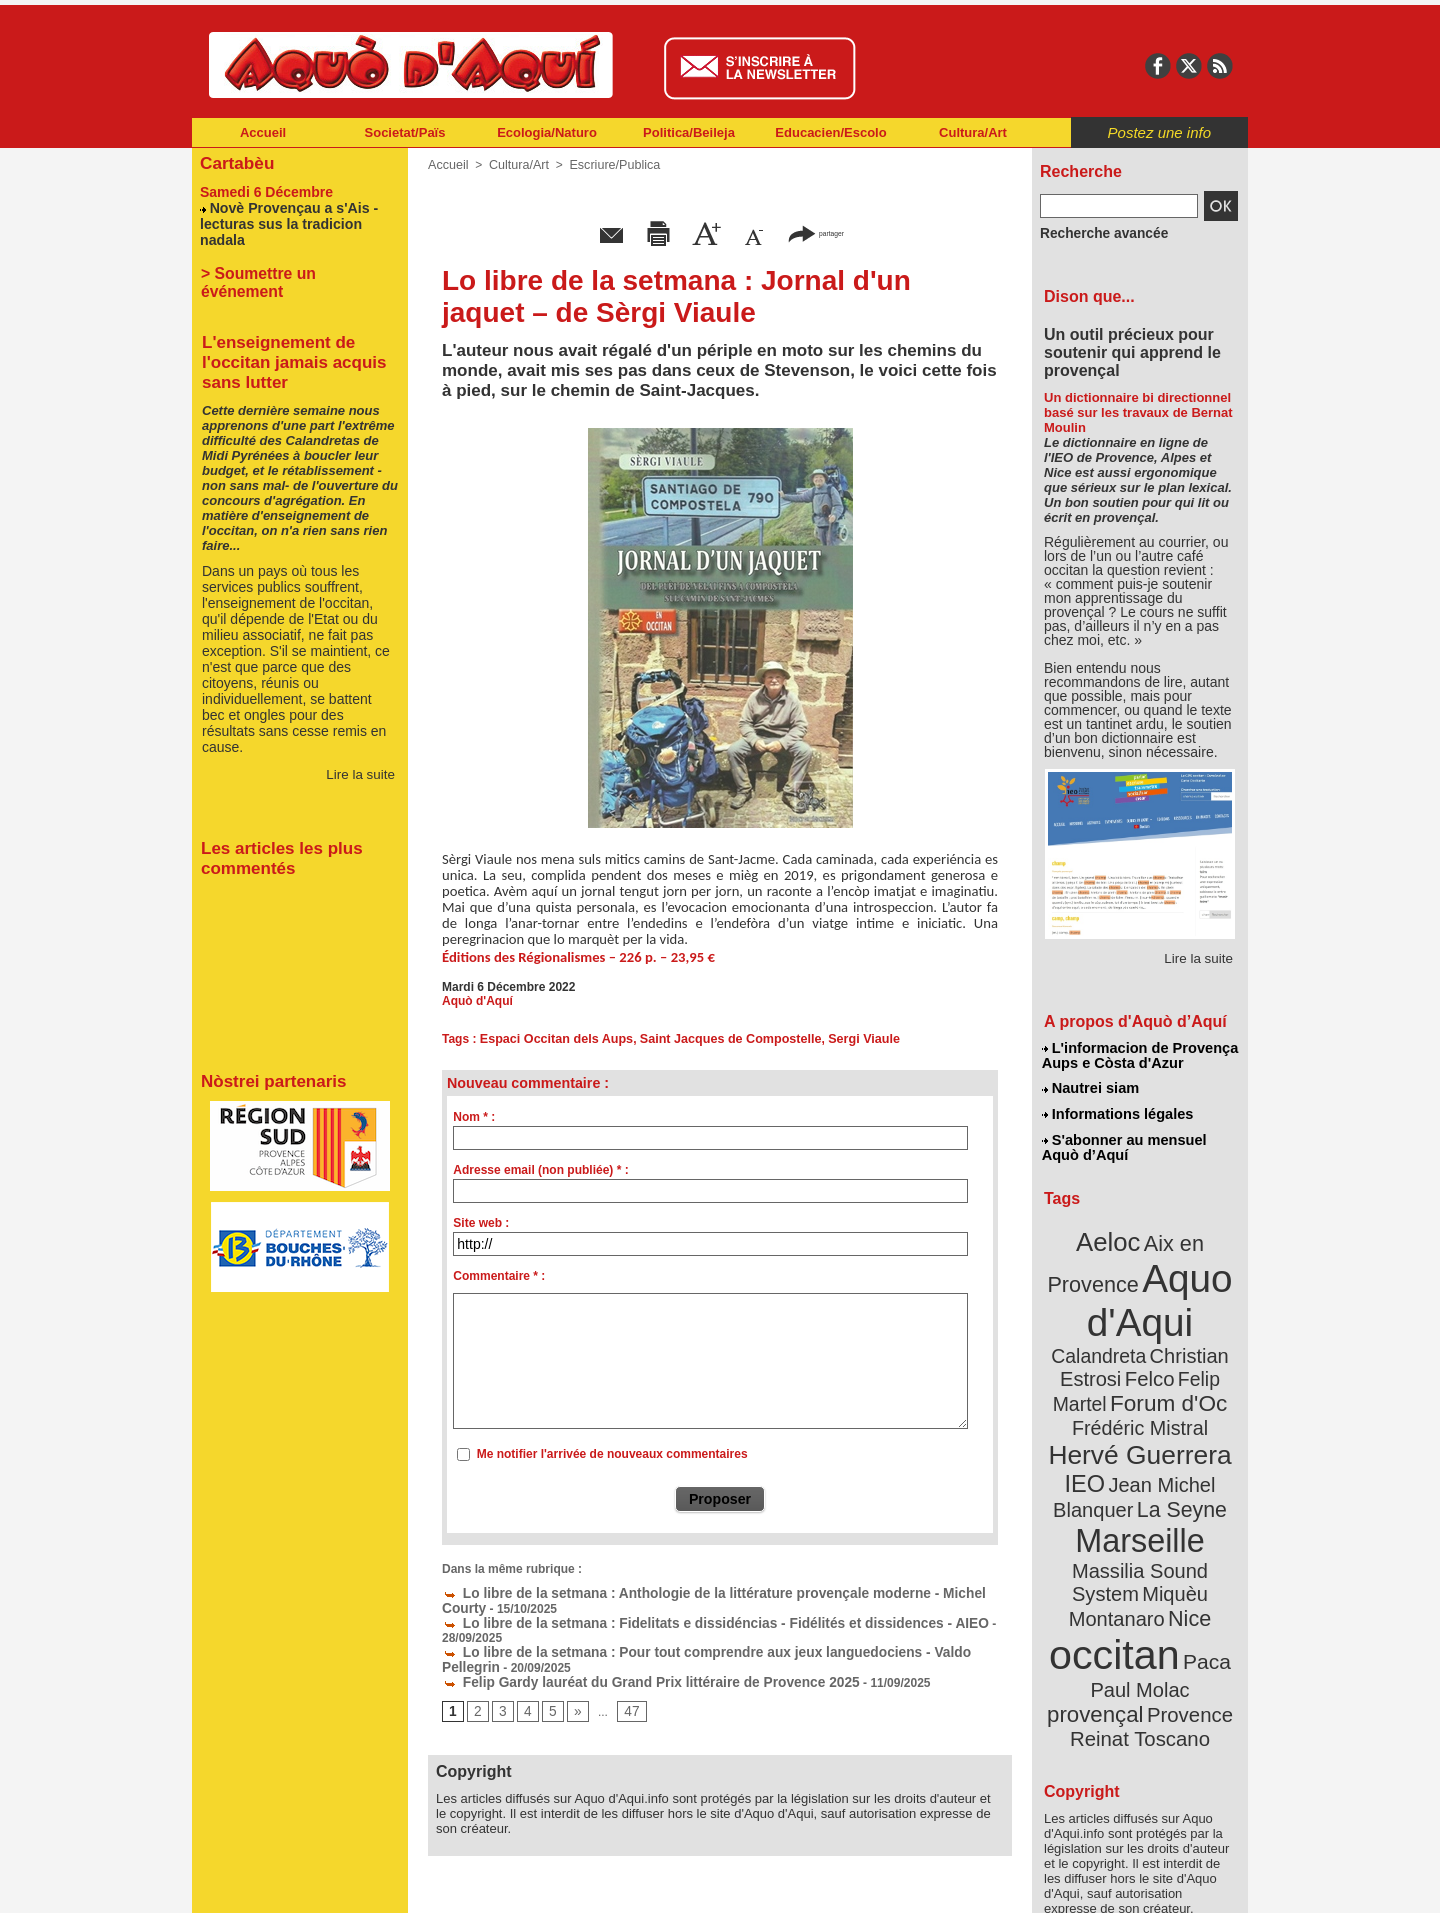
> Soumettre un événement (290, 252)
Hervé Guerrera (1140, 1404)
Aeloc (1112, 1232)
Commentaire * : (499, 1276)
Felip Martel (1110, 1357)
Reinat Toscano (1156, 1625)
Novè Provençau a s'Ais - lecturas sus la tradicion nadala (297, 212)
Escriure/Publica (608, 165)
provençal (1185, 1593)
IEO (1091, 1429)
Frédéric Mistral (1161, 1380)
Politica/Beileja (689, 132)
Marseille (1106, 1480)
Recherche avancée (1096, 233)
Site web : (481, 1223)
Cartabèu (234, 161)
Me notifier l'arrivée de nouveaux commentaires (612, 1454)
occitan (1117, 1560)
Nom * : (474, 1117)
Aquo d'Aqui (1135, 1284)
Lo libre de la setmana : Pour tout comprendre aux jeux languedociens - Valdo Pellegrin (701, 1634)
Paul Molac (1096, 1594)
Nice (1184, 1528)
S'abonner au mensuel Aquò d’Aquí (1123, 1141)
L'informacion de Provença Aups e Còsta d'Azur (1138, 1055)
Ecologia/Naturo (547, 132)
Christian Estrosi (1116, 1334)
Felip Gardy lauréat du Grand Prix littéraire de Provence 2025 (625, 1662)
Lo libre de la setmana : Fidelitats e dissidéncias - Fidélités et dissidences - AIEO (682, 1620)
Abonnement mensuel (456, 1883)
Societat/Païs (405, 132)
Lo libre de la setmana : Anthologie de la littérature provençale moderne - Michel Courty (701, 1592)
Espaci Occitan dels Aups (553, 1039)
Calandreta (1188, 1310)
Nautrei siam (1091, 1086)
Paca (1199, 1566)
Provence (1112, 1615)
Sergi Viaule (847, 1039)
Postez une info (1159, 132)
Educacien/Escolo (830, 132)
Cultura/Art (973, 132)
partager (816, 232)
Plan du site (632, 1883)
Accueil (263, 132)
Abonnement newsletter (280, 1883)
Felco (1205, 1334)
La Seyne (1176, 1452)
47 (625, 1691)
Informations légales (1117, 1110)
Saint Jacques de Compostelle (719, 1039)
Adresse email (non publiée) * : (540, 1170)
